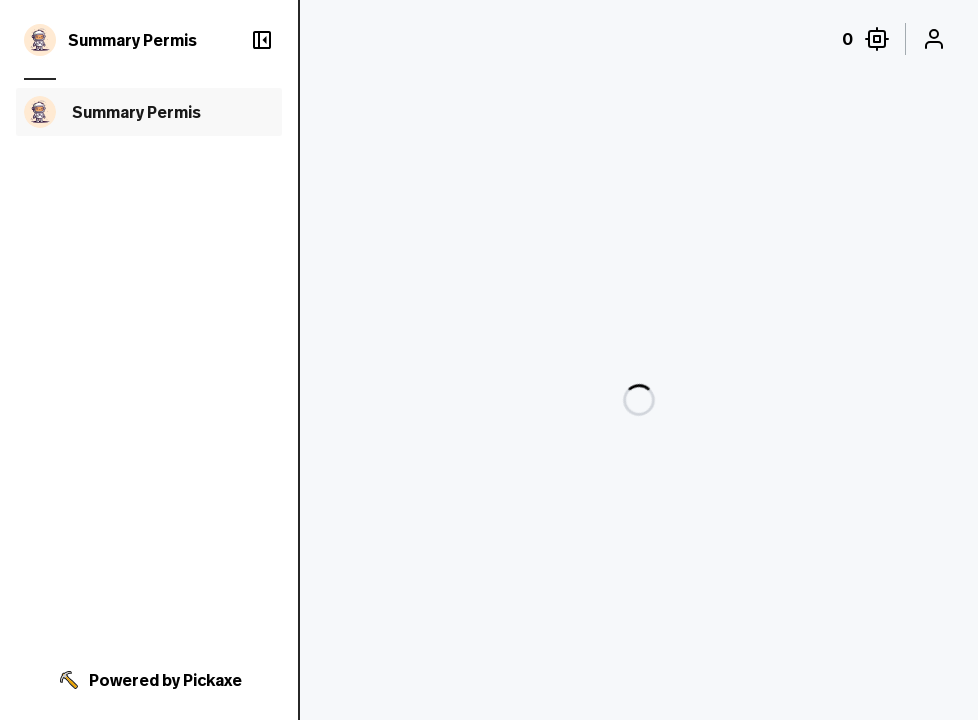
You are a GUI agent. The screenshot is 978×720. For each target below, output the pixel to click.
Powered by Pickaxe (149, 680)
